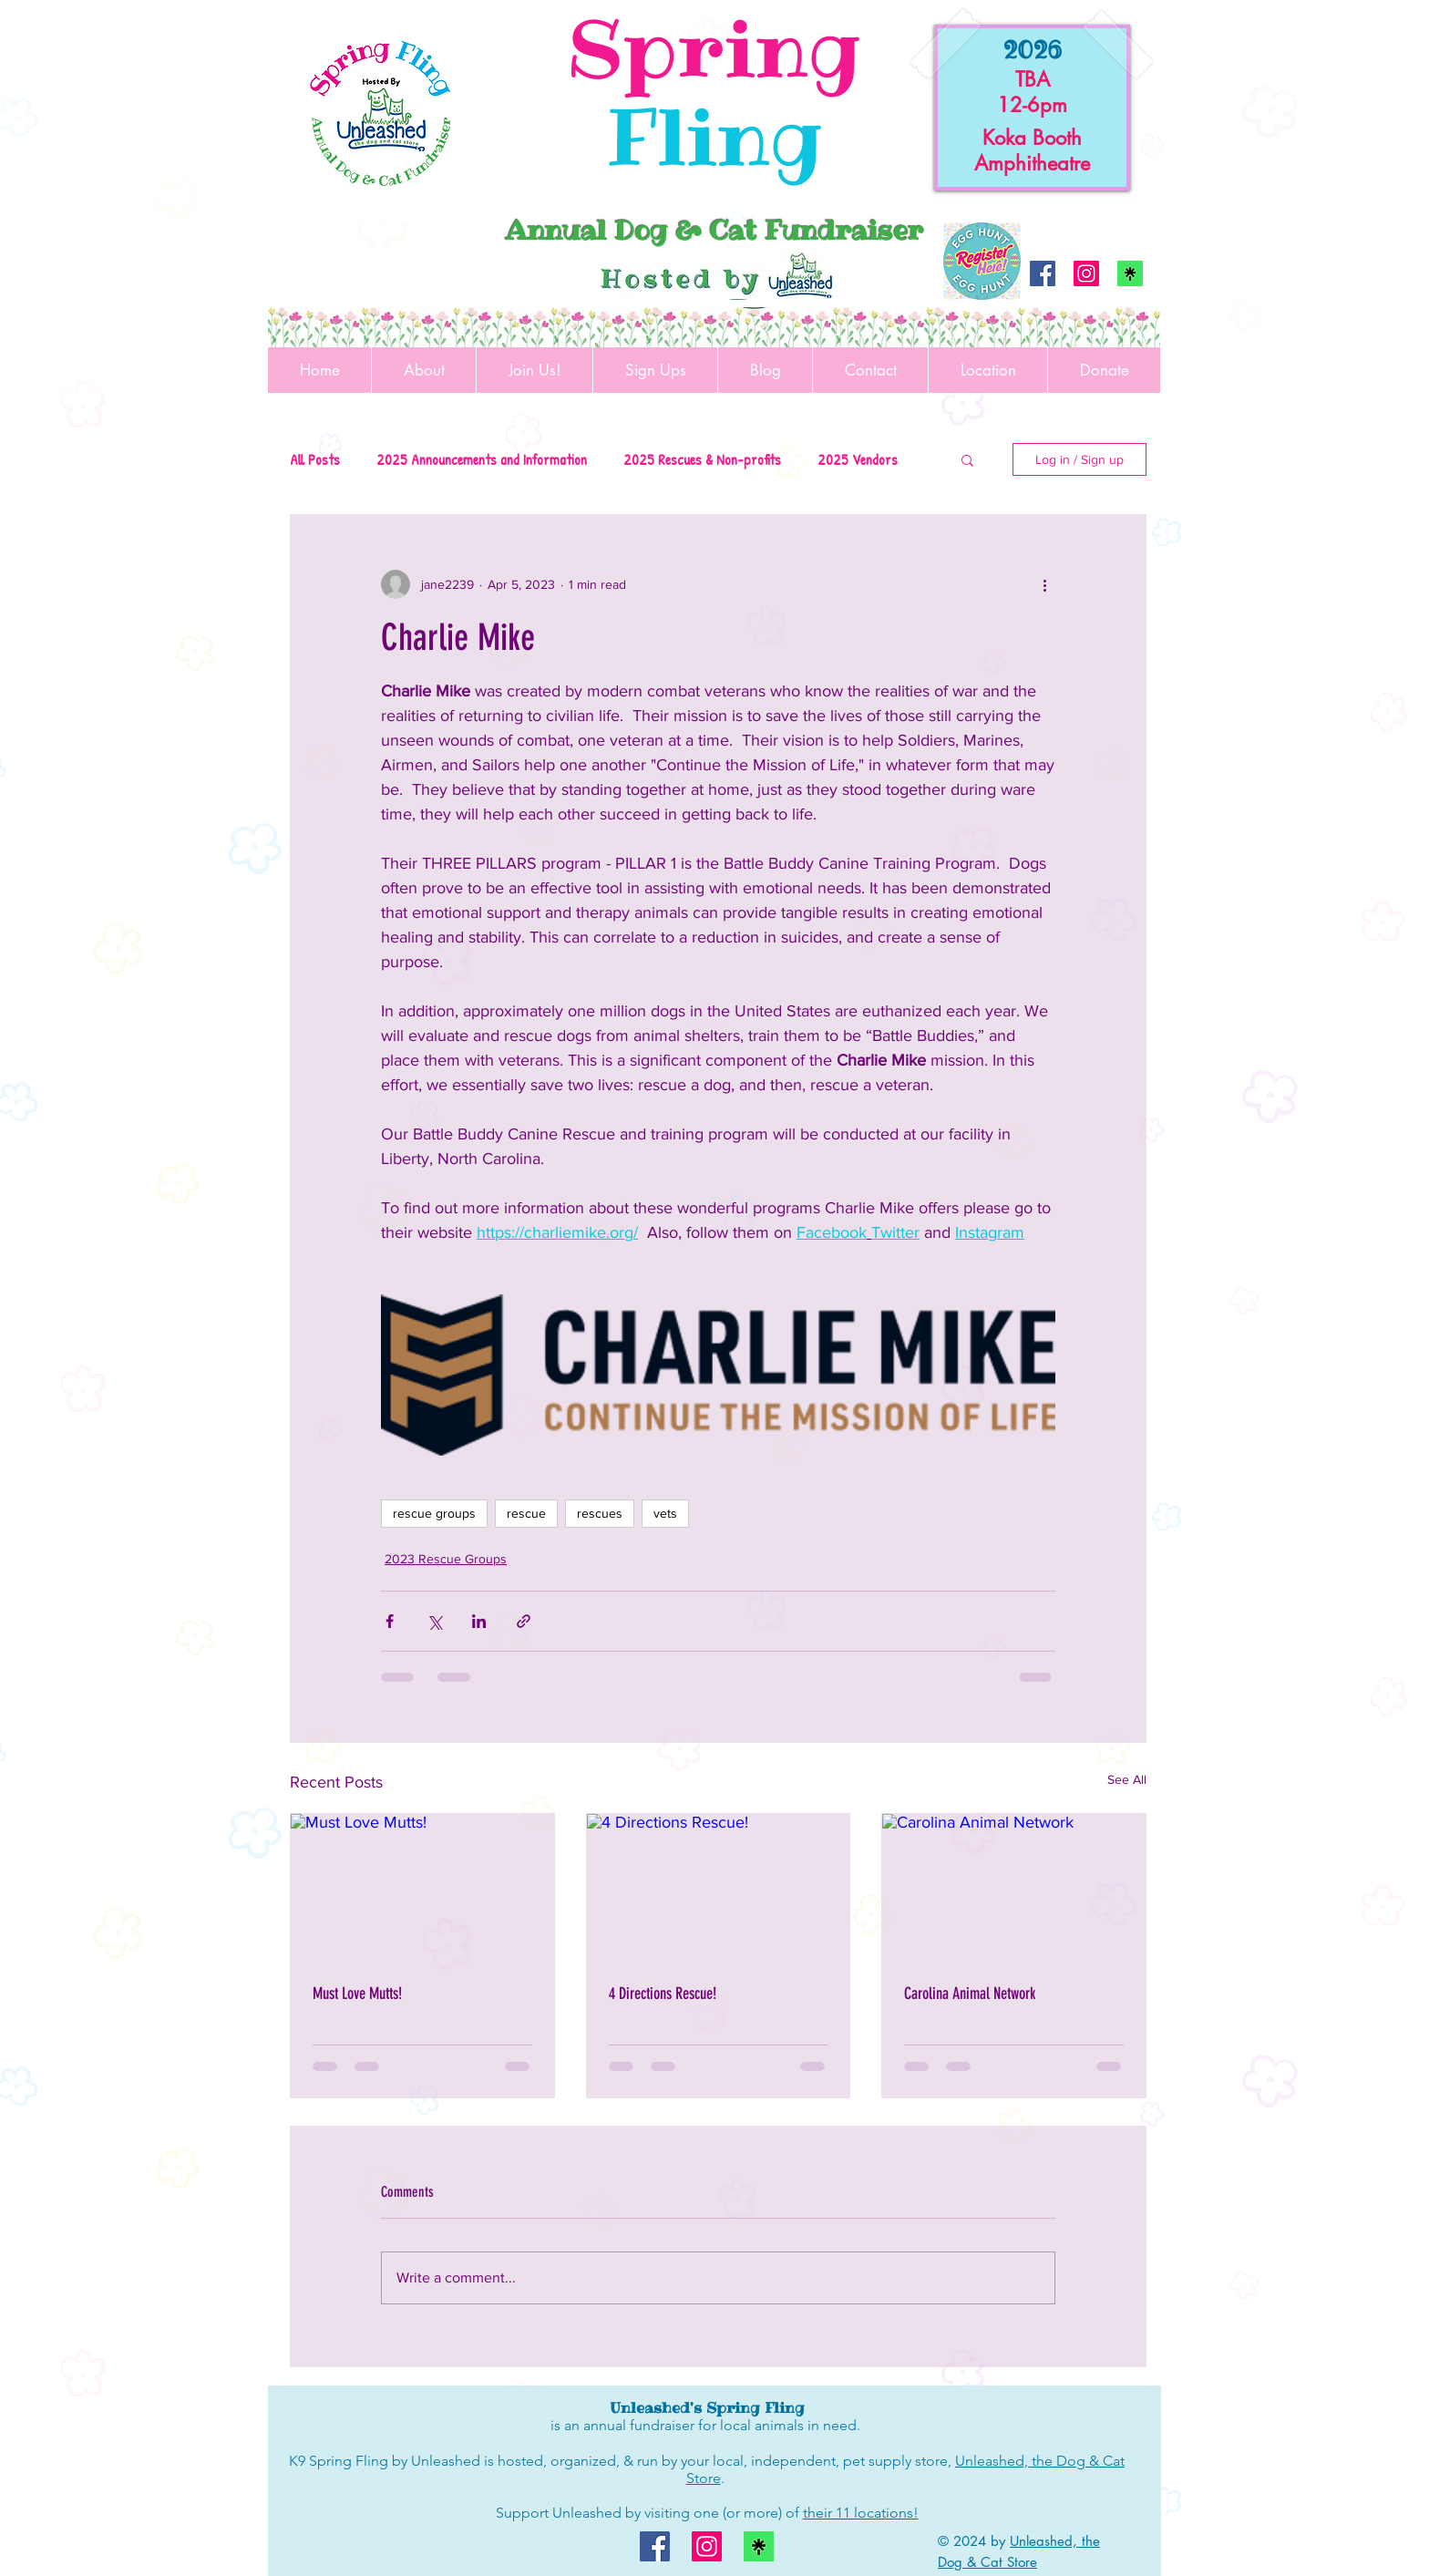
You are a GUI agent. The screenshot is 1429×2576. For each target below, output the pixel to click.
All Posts (315, 459)
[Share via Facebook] (389, 1621)
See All (1126, 1779)
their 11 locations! (861, 2512)
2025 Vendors (857, 459)
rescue (526, 1513)
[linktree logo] (1130, 273)
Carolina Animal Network (969, 1994)
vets (665, 1513)
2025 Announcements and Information (481, 459)
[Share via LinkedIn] (479, 1621)
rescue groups (434, 1513)
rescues (599, 1513)
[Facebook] (1042, 273)
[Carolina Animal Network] (1014, 1888)
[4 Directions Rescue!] (718, 1888)
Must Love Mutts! (357, 1994)
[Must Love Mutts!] (422, 1888)
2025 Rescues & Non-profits (702, 459)
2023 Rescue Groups (446, 1558)
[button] (967, 459)
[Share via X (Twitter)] (434, 1621)
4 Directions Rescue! (662, 1994)
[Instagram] (1086, 273)
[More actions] (1044, 584)
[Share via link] (523, 1621)
